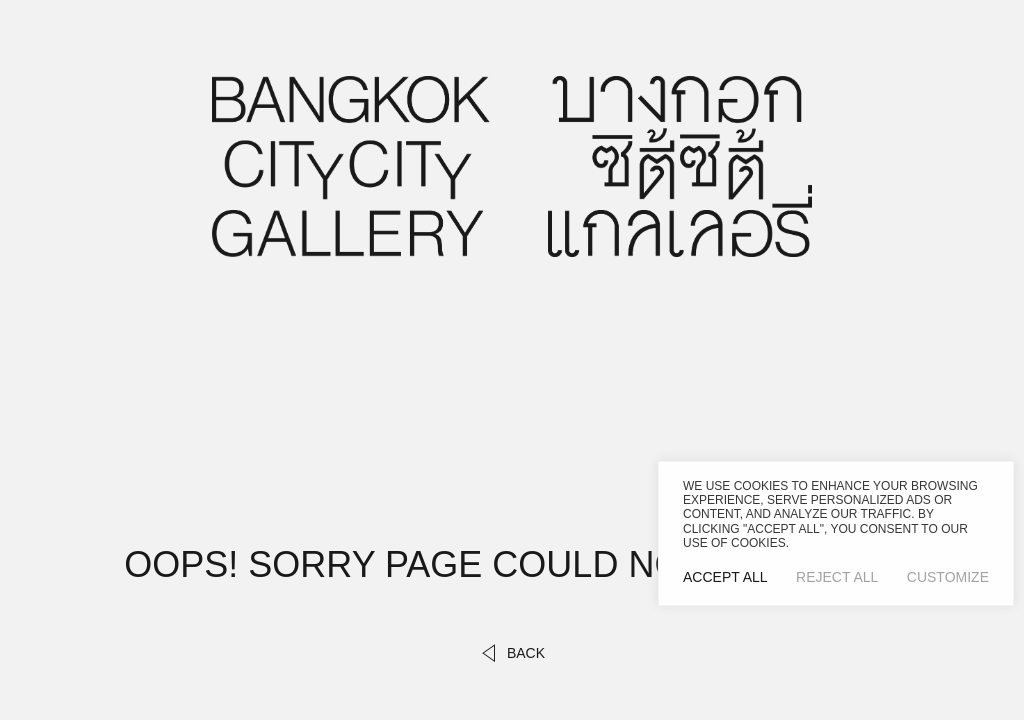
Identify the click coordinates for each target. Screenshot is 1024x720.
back (512, 653)
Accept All (725, 577)
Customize (948, 577)
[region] (836, 533)
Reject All (837, 577)
